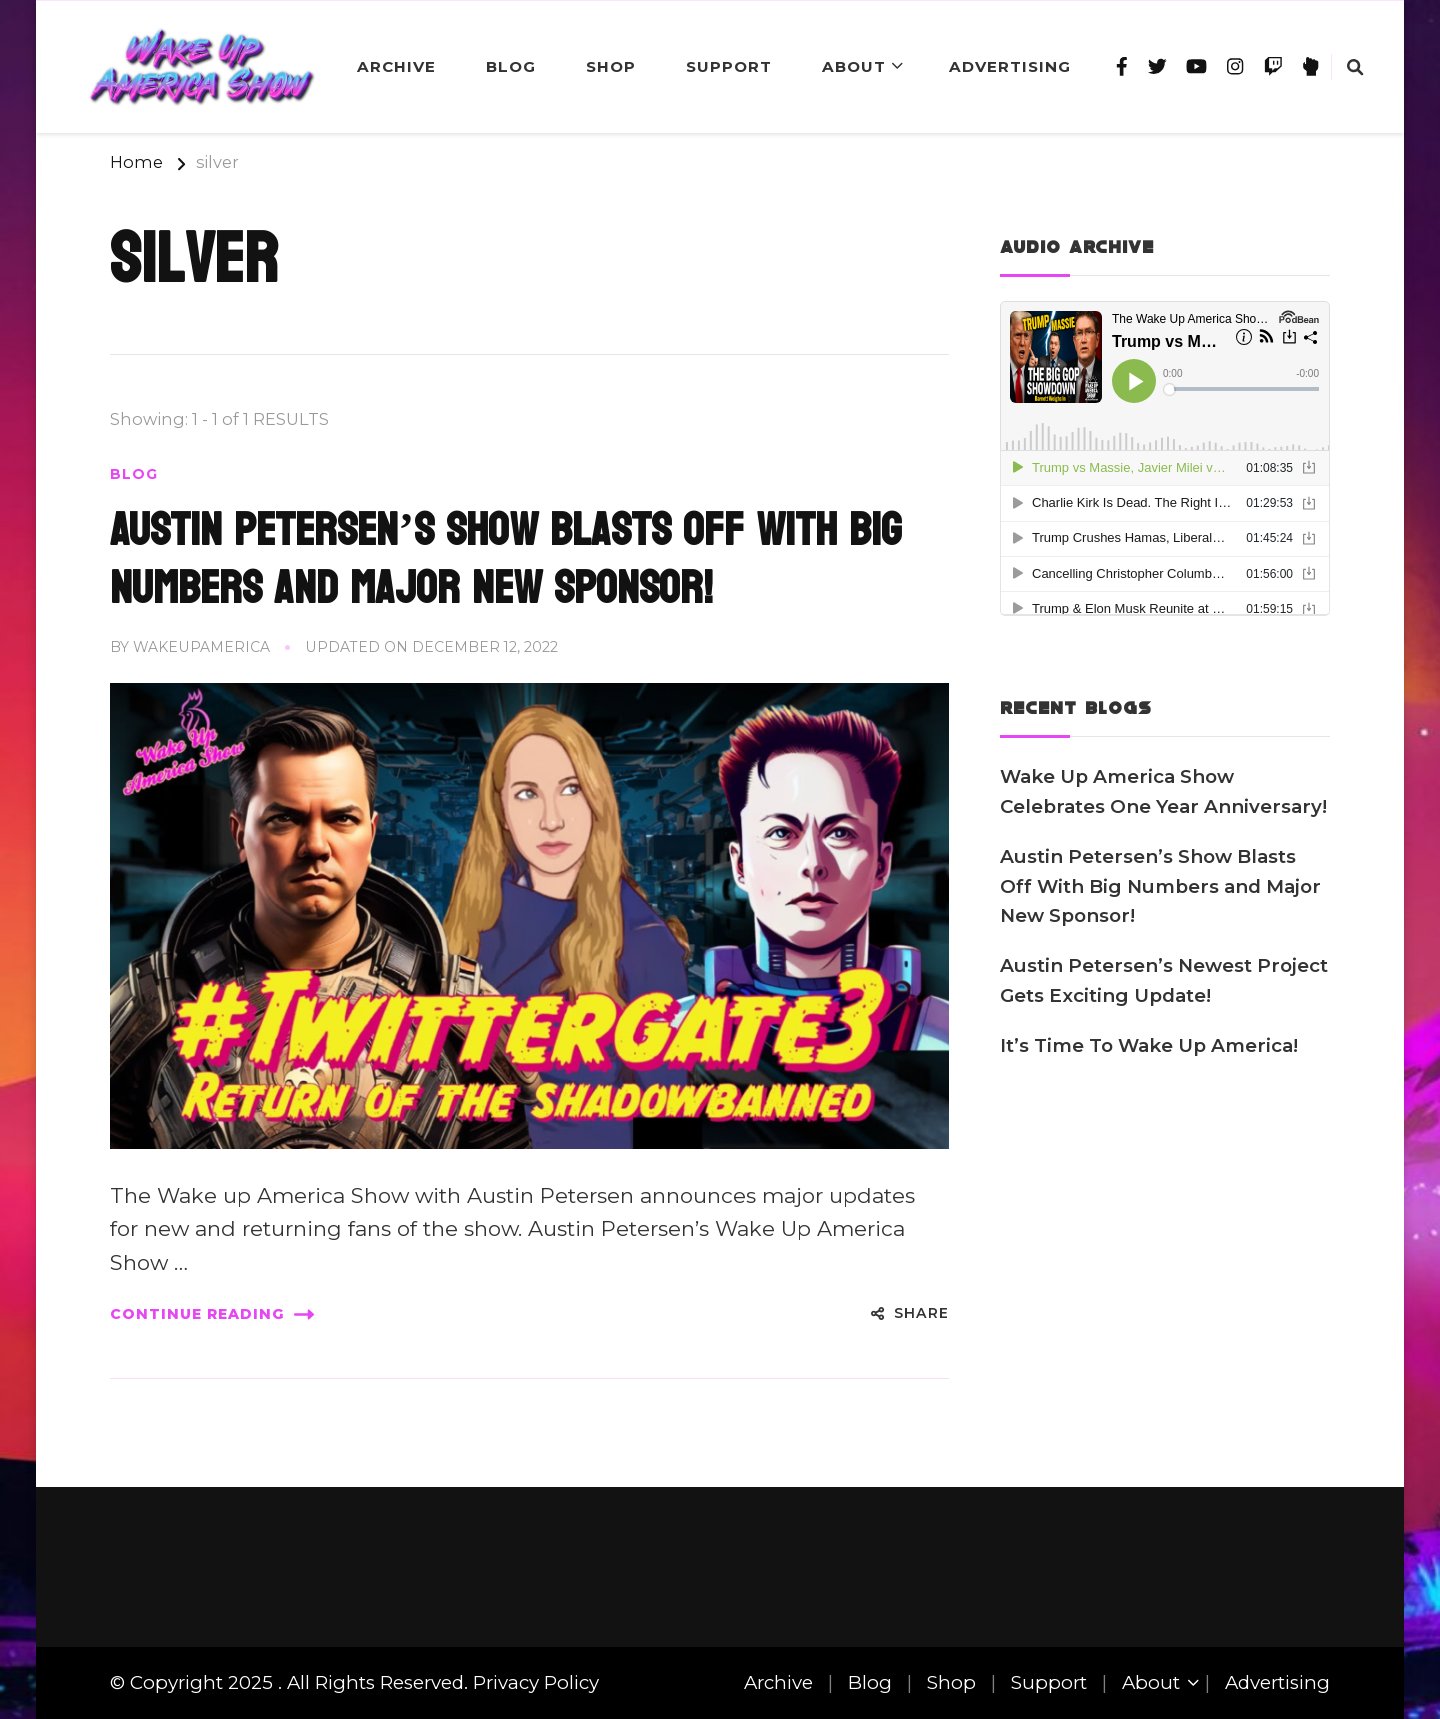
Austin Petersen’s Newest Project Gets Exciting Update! (1164, 980)
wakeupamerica (201, 647)
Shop (611, 66)
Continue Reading (212, 1314)
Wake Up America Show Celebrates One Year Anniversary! (1163, 791)
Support (729, 66)
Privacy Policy (536, 1682)
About (854, 66)
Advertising (1010, 66)
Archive (396, 66)
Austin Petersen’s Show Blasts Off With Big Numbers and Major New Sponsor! (505, 559)
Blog (511, 66)
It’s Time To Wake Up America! (1149, 1045)
